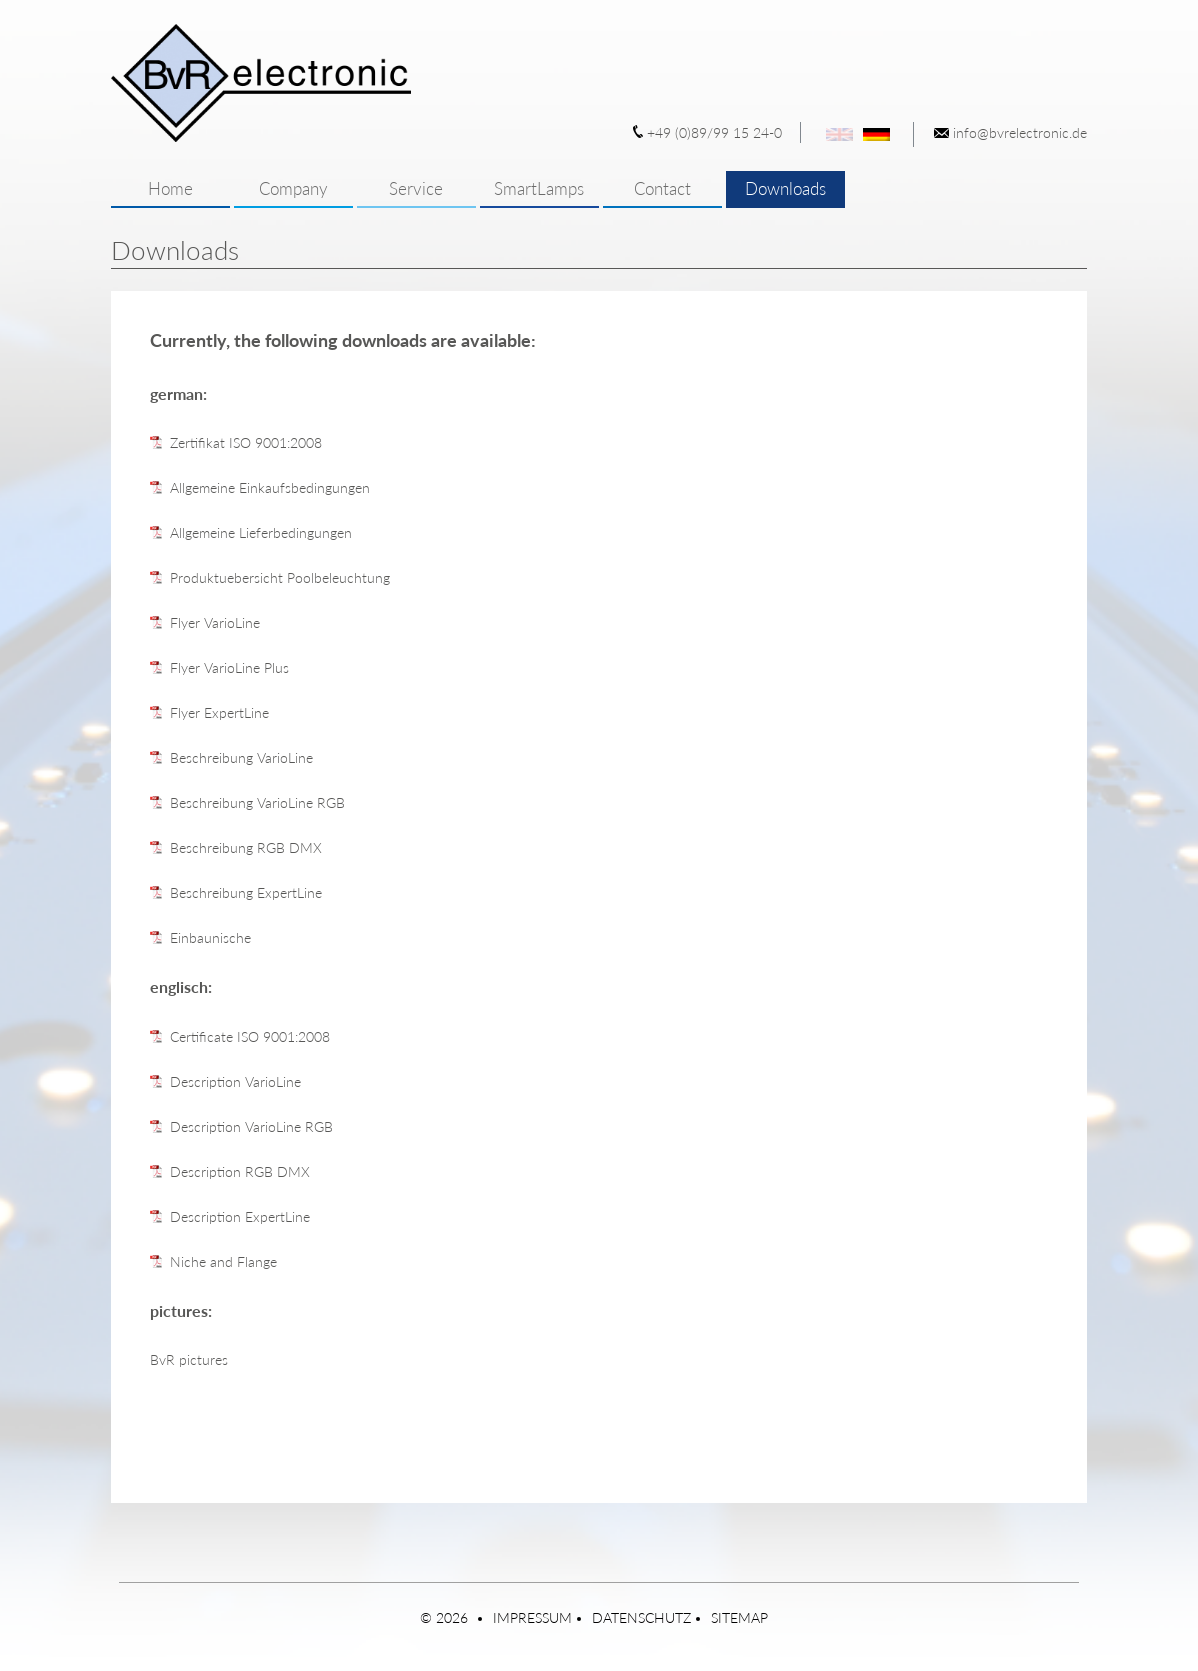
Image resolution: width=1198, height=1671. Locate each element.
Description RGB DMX (240, 1171)
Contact (662, 188)
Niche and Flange (223, 1261)
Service (416, 188)
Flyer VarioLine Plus (229, 667)
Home (170, 188)
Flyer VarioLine (215, 622)
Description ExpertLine (240, 1216)
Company (293, 188)
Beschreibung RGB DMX (246, 847)
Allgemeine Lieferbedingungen (261, 532)
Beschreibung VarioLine (241, 757)
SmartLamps (539, 188)
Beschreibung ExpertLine (246, 892)
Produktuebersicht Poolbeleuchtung (280, 577)
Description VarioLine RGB (251, 1126)
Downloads (785, 188)
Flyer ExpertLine (219, 712)
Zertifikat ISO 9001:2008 (246, 442)
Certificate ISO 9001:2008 (250, 1036)
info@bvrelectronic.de (1020, 132)
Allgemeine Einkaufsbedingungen (270, 487)
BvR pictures (189, 1359)
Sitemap (739, 1617)
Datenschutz (641, 1617)
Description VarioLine (235, 1081)
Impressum (532, 1617)
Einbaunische (210, 937)
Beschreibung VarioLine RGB (257, 802)
